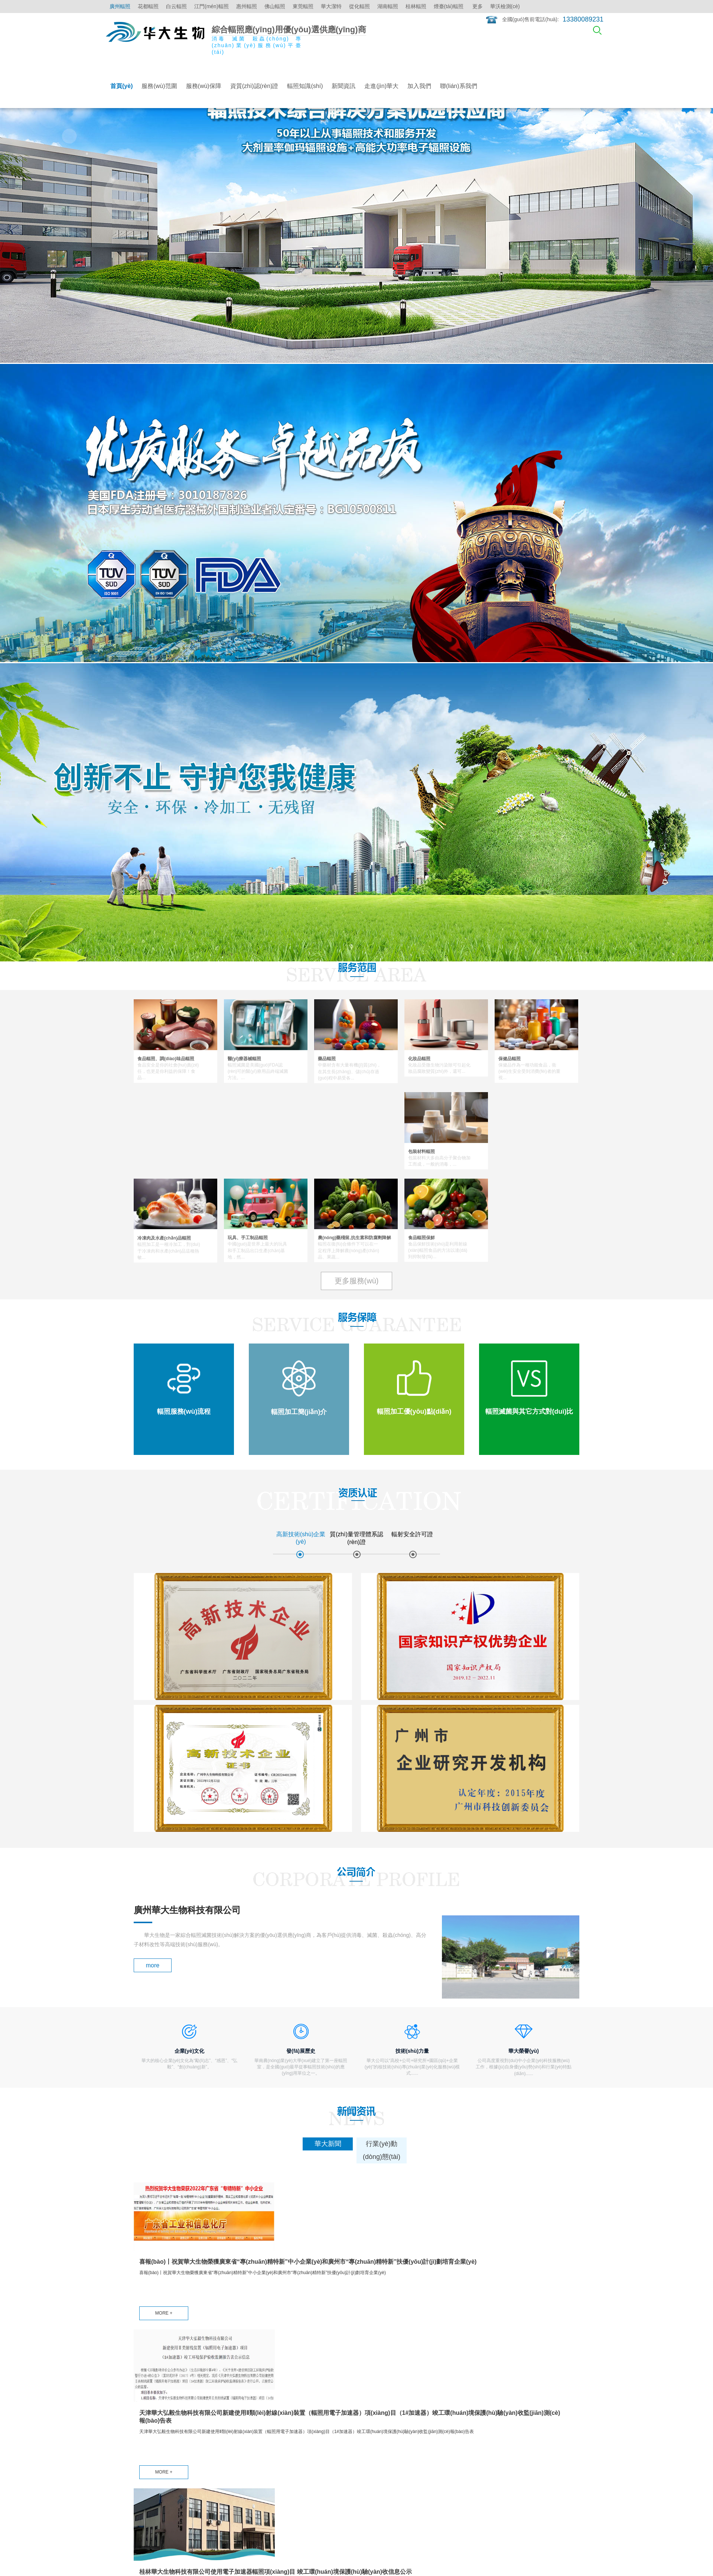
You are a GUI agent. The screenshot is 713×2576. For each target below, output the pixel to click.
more (152, 1761)
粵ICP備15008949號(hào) (196, 2548)
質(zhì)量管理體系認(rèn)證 (268, 2421)
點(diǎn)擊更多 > (150, 2462)
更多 (477, 6)
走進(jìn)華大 (381, 86)
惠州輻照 (246, 6)
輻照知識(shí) (305, 86)
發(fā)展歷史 (426, 2426)
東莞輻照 (303, 6)
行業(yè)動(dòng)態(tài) (383, 2417)
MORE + (163, 2124)
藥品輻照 (144, 2426)
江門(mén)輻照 (211, 6)
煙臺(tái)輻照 (448, 6)
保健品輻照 (147, 2445)
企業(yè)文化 (427, 2417)
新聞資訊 (343, 86)
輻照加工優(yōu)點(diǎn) (210, 2431)
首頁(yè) (121, 86)
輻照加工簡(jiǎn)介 (210, 2417)
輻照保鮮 (311, 2426)
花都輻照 (148, 6)
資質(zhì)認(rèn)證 (254, 86)
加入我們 (419, 86)
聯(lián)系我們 (458, 86)
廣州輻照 (120, 6)
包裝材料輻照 (149, 2454)
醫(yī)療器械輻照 (153, 2417)
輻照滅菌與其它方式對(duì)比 (215, 2449)
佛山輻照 (274, 6)
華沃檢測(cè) (505, 6)
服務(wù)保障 (203, 86)
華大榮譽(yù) (427, 2445)
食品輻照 (311, 2417)
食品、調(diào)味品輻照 (161, 2408)
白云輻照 (176, 6)
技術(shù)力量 (428, 2436)
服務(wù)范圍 (159, 86)
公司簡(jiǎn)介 (428, 2408)
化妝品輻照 (147, 2436)
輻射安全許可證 (263, 2436)
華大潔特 (331, 6)
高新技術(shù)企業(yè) (271, 2408)
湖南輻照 (387, 6)
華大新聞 (366, 2408)
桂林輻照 (416, 6)
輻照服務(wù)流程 (210, 2408)
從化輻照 (359, 6)
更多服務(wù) (357, 1281)
